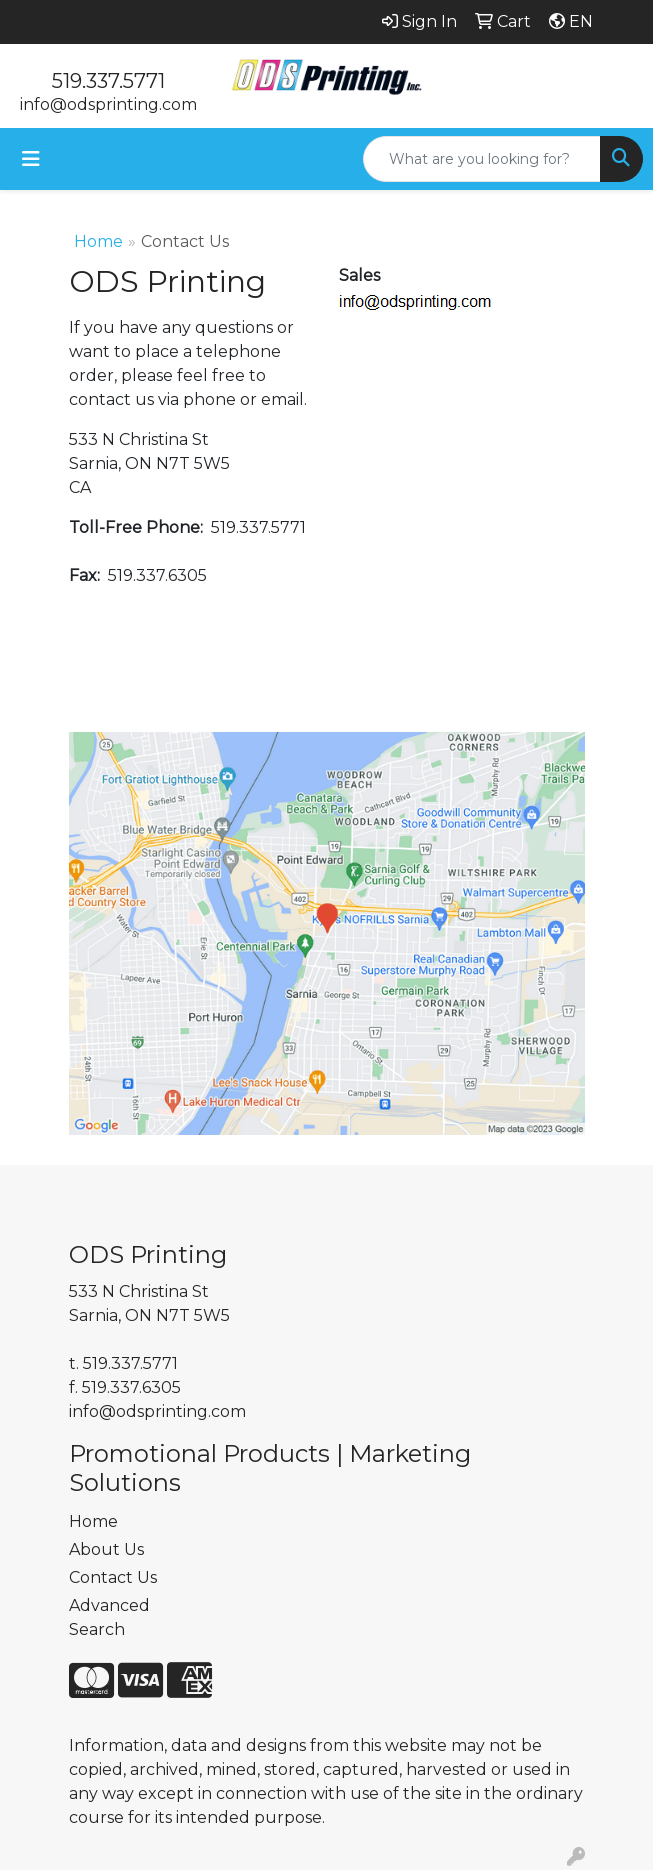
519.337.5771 (108, 81)
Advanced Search (109, 1617)
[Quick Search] (482, 159)
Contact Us (113, 1577)
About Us (106, 1549)
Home (98, 241)
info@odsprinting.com (108, 104)
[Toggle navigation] (31, 159)
